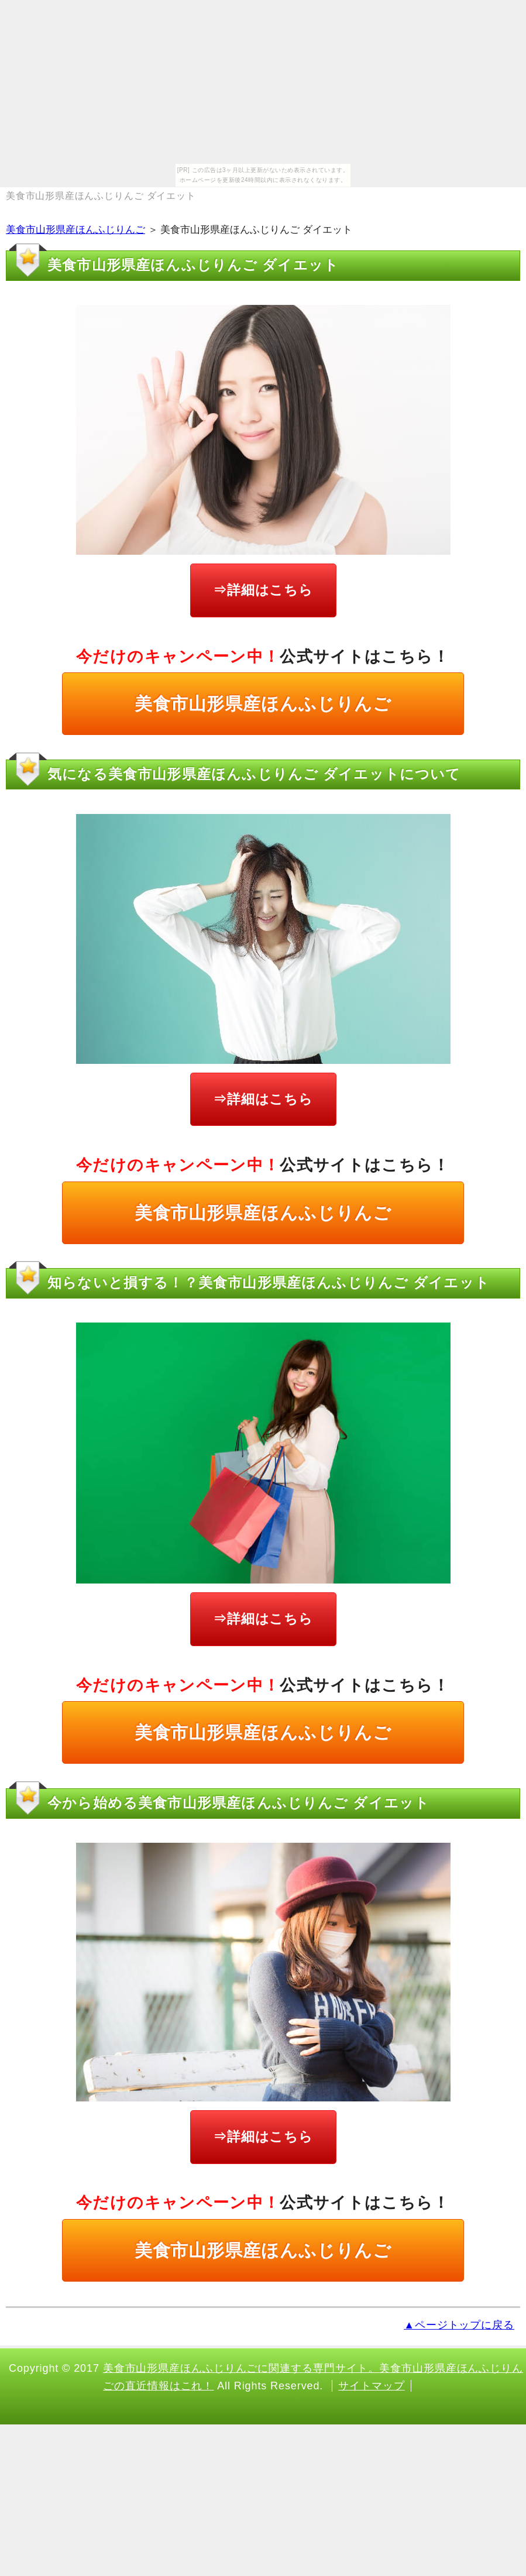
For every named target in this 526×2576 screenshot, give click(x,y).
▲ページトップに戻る (459, 2325)
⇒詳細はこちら (263, 589)
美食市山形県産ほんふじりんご (75, 229)
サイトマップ (371, 2386)
